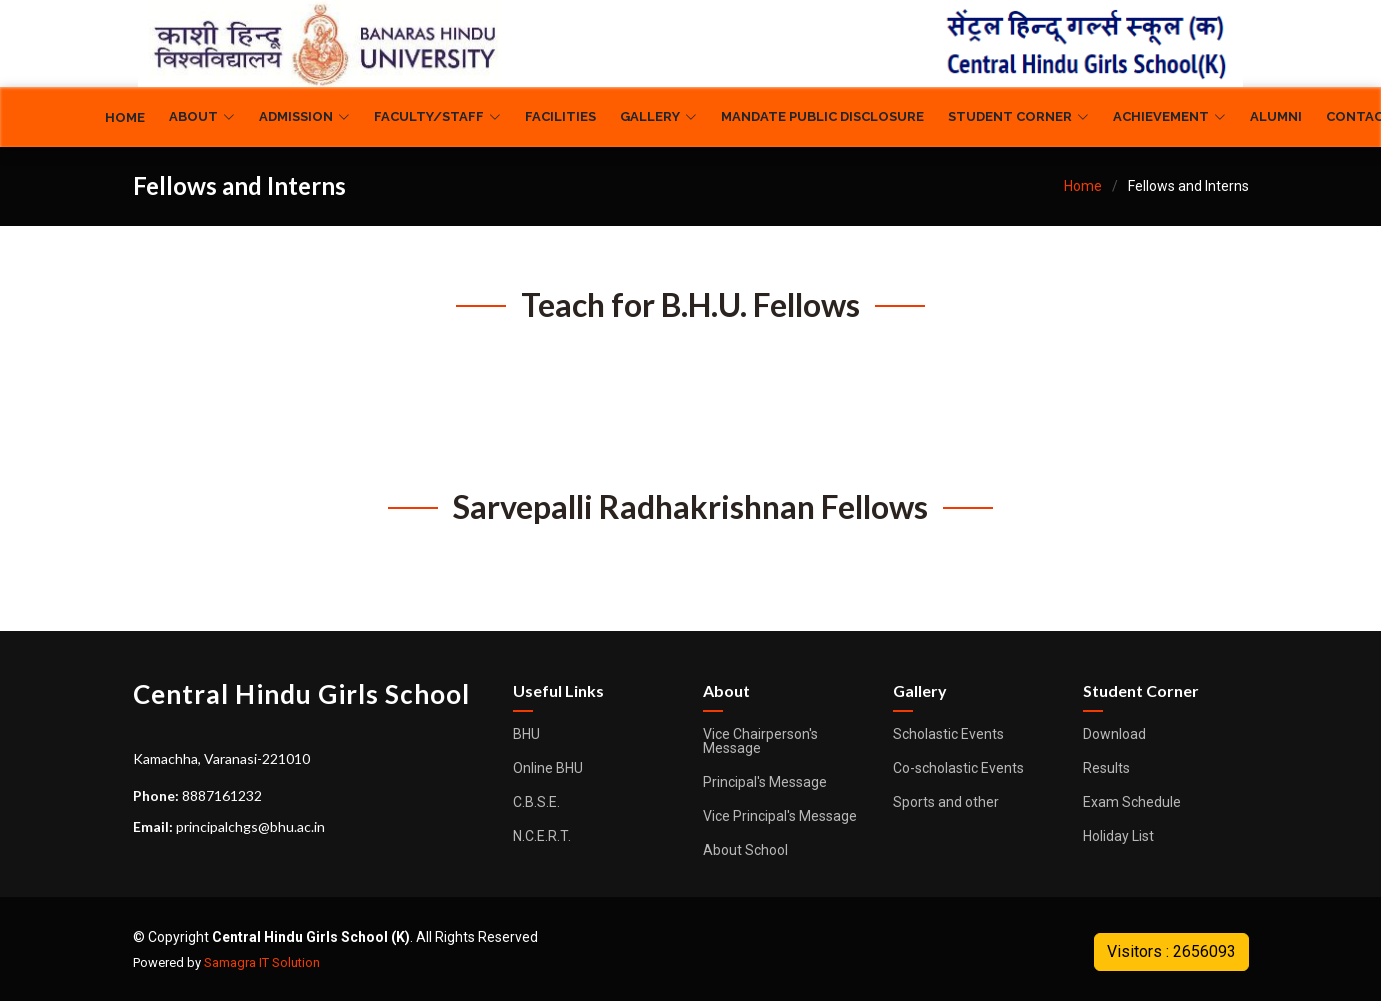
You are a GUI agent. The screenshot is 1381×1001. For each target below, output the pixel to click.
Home (125, 117)
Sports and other (946, 802)
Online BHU (548, 768)
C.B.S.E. (536, 802)
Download (1114, 734)
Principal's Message (765, 782)
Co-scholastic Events (958, 768)
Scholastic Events (948, 734)
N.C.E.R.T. (542, 836)
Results (1106, 768)
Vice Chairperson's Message (760, 741)
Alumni (1276, 116)
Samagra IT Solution (262, 962)
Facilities (560, 116)
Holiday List (1118, 836)
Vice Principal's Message (780, 816)
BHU (526, 734)
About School (745, 850)
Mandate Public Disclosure (822, 116)
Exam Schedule (1132, 802)
